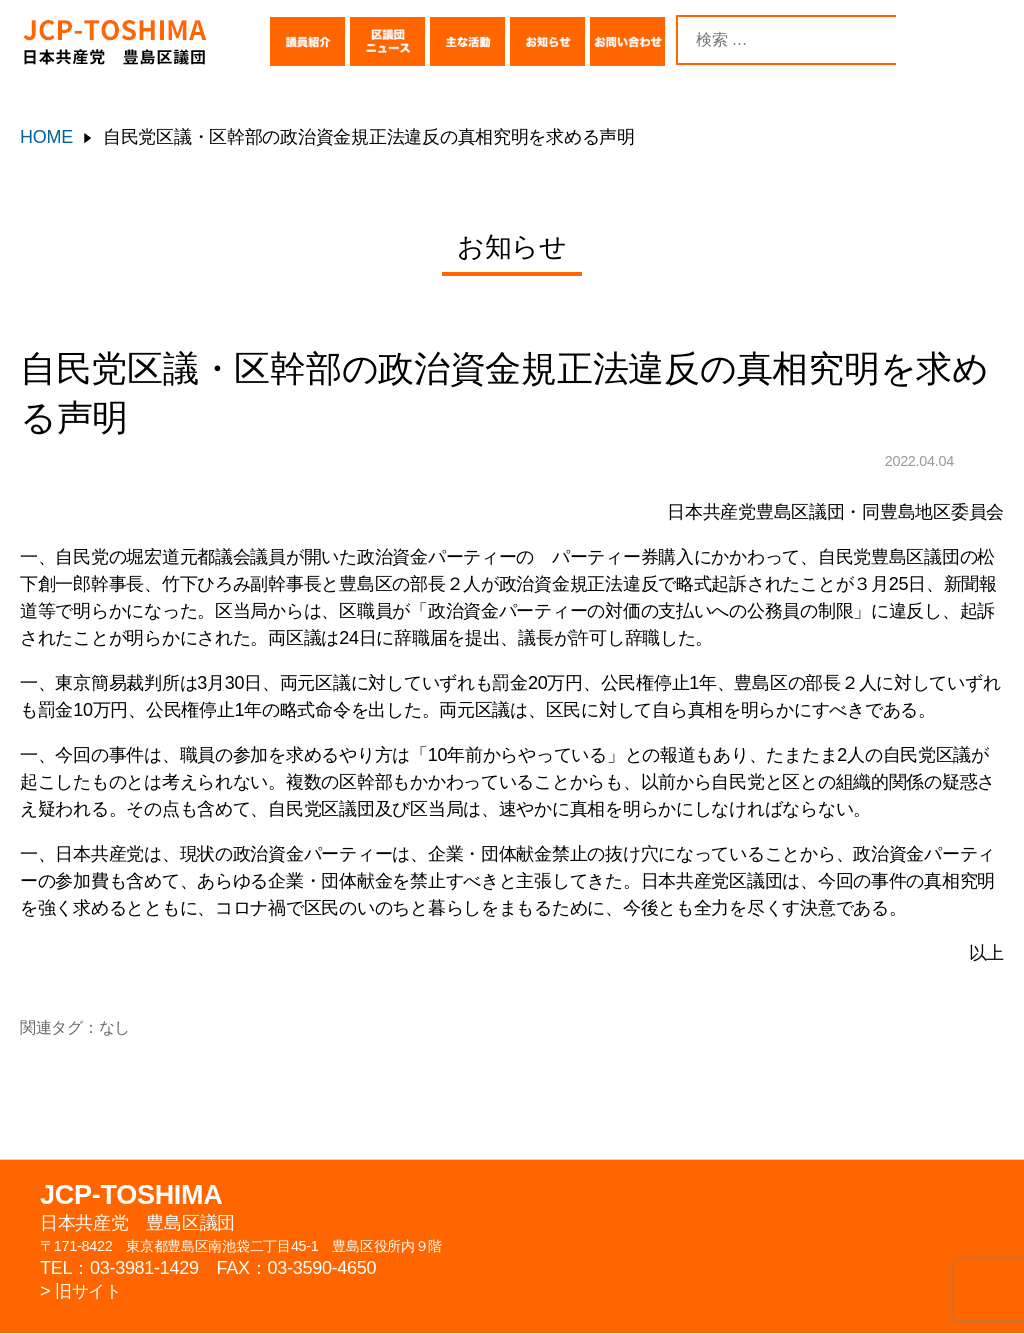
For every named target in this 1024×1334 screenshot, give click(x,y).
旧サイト (90, 1292)
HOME (46, 137)
